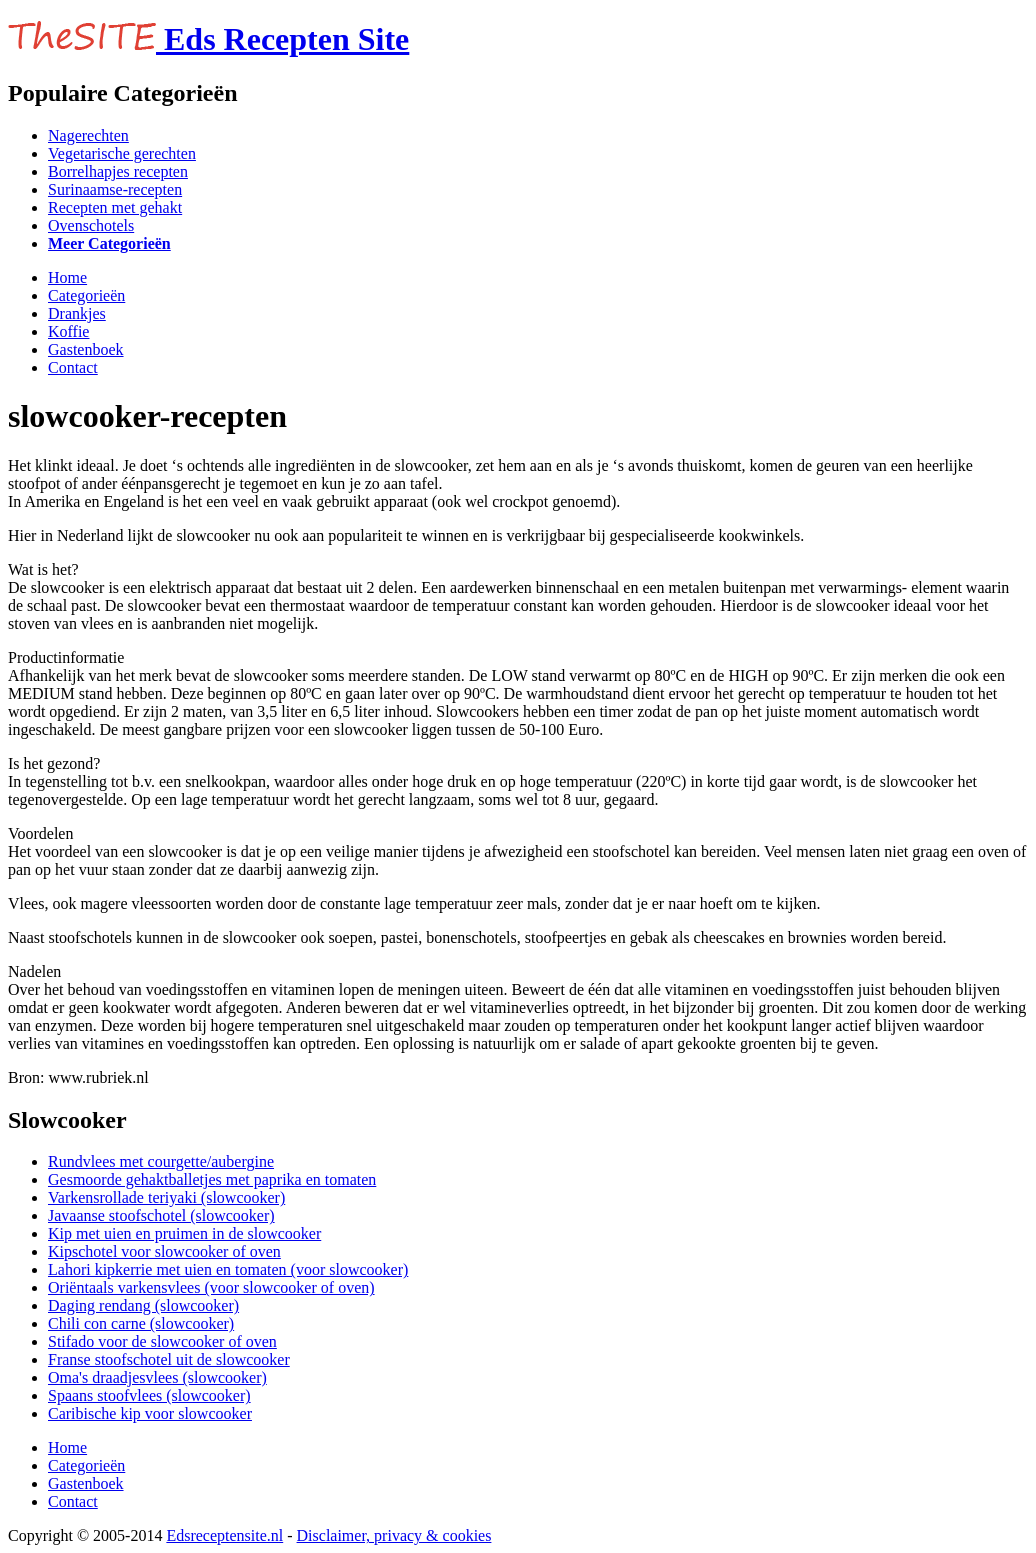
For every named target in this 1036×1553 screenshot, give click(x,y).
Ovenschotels (91, 225)
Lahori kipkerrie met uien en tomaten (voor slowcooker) (228, 1269)
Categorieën (86, 295)
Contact (73, 367)
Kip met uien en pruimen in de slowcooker (184, 1233)
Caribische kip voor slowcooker (150, 1413)
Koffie (68, 331)
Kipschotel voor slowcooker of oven (164, 1251)
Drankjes (77, 313)
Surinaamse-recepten (115, 189)
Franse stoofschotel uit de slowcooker (169, 1359)
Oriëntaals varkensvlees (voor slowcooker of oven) (211, 1287)
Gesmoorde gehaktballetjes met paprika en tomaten (212, 1179)
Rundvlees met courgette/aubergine (161, 1161)
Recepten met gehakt (115, 207)
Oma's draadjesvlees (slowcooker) (157, 1377)
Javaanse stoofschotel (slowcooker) (161, 1215)
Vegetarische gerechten (122, 153)
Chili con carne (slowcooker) (141, 1323)
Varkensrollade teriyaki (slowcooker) (166, 1197)
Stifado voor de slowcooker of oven (162, 1341)
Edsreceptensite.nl (224, 1535)
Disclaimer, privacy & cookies (394, 1535)
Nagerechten (88, 135)
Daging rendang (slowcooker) (143, 1305)
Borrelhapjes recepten (118, 171)
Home (67, 277)
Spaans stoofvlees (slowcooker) (149, 1395)
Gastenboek (86, 349)
